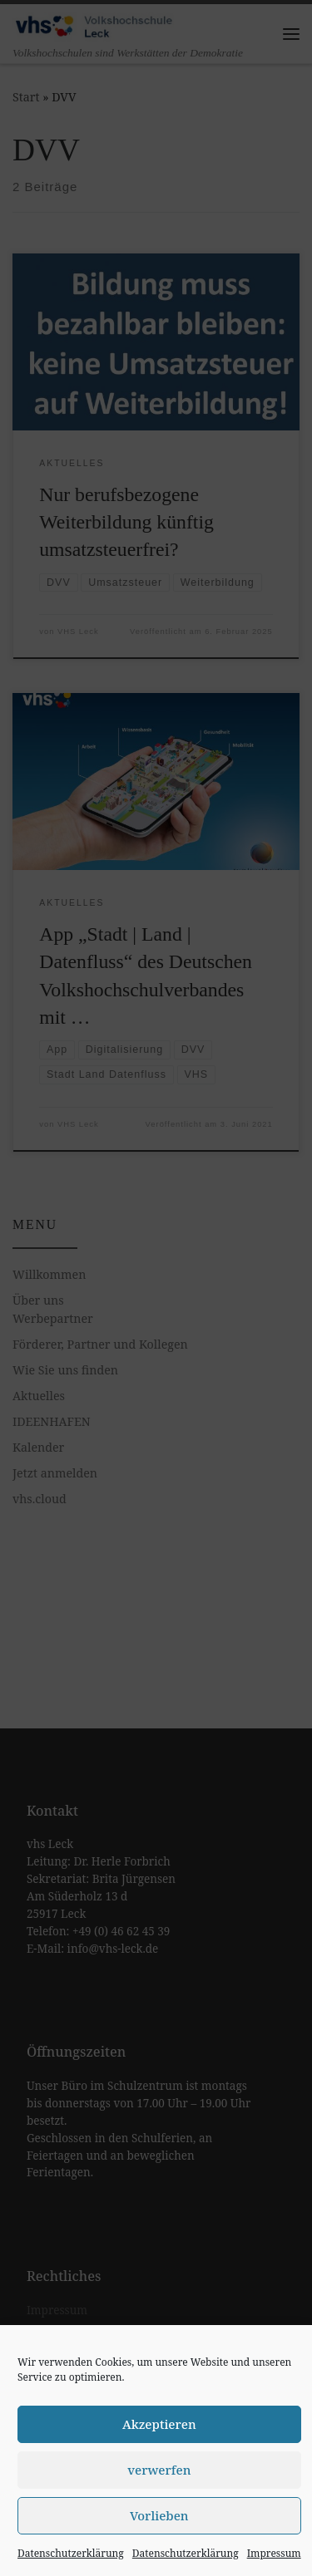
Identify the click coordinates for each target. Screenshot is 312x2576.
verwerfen (159, 2469)
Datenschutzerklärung (70, 2553)
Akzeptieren (159, 2424)
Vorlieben (159, 2515)
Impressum (274, 2553)
